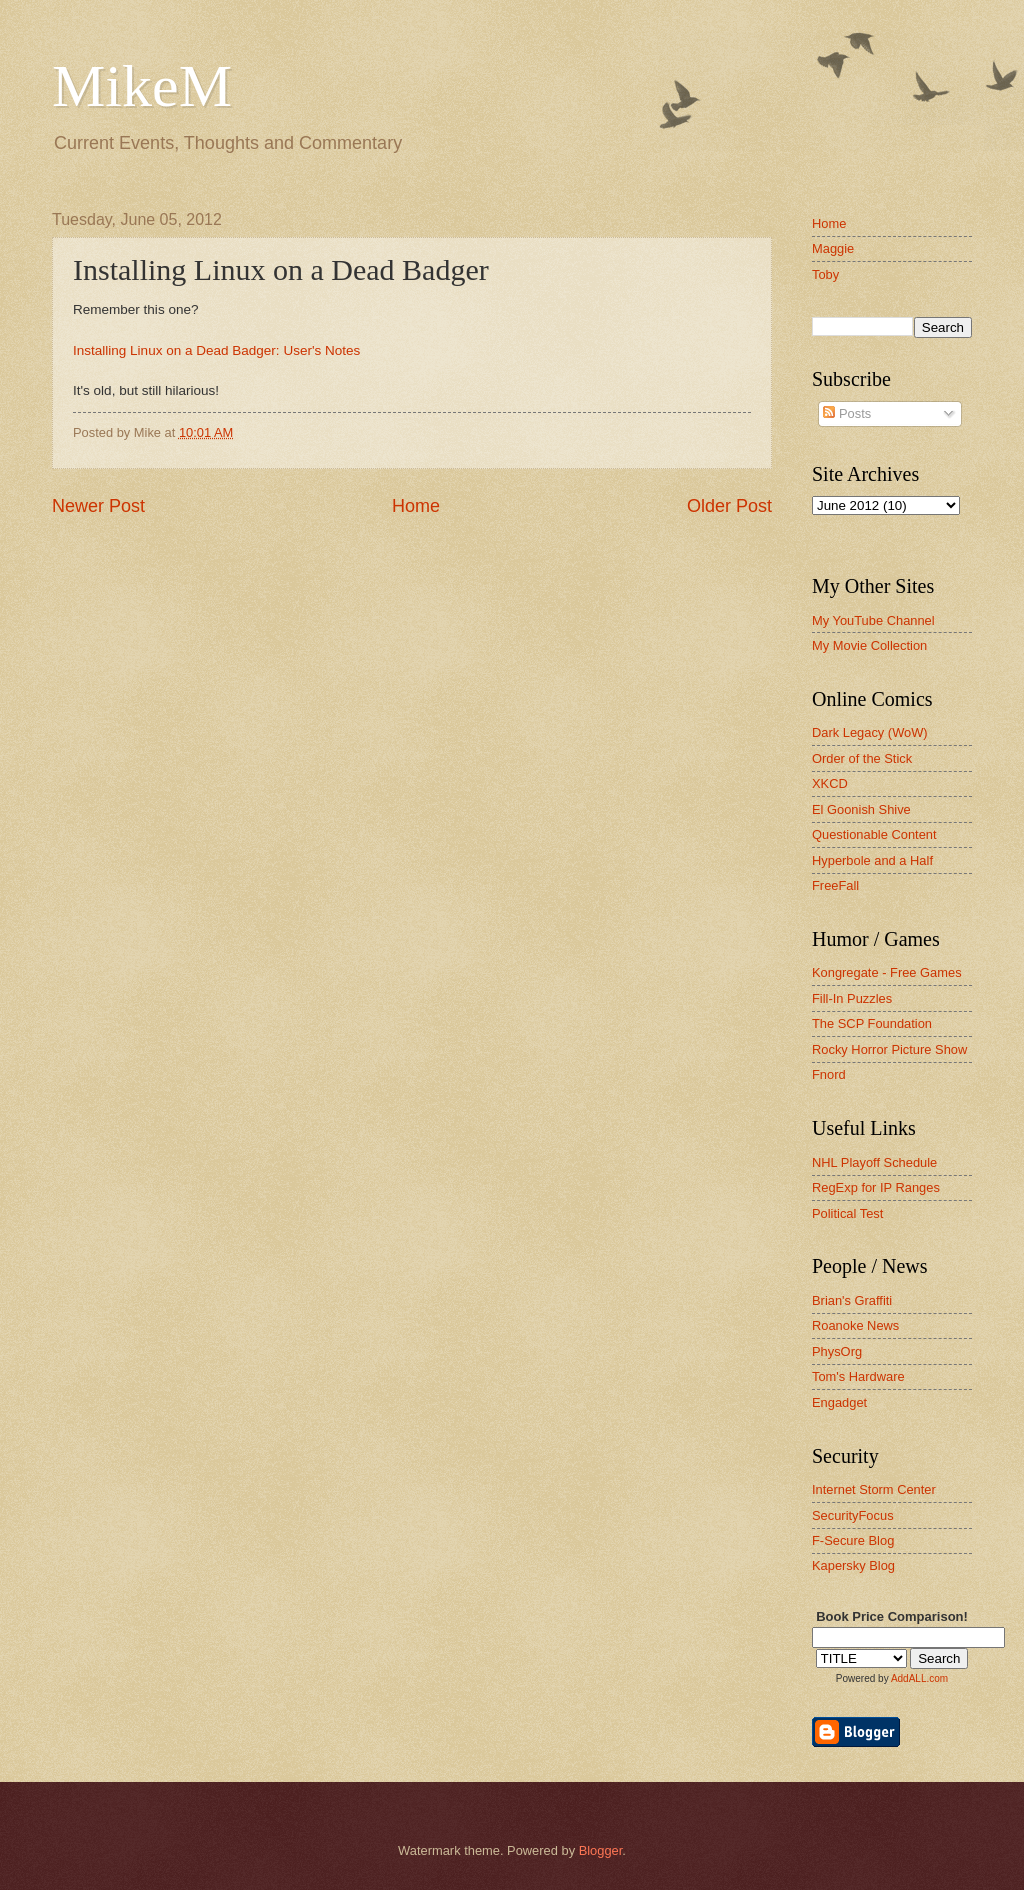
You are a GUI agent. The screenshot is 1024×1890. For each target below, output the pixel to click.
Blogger (601, 1850)
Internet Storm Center (874, 1489)
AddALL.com (919, 1678)
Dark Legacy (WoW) (870, 732)
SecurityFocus (853, 1515)
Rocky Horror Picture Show (889, 1049)
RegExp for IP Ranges (876, 1187)
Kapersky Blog (853, 1565)
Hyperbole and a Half (872, 860)
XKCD (830, 783)
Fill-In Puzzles (852, 998)
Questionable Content (874, 834)
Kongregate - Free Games (887, 972)
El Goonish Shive (861, 809)
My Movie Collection (869, 645)
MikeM (142, 86)
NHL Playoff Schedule (874, 1162)
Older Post (729, 506)
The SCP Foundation (872, 1023)
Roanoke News (855, 1325)
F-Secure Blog (853, 1540)
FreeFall (835, 885)
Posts (847, 413)
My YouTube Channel (873, 620)
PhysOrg (837, 1351)
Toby (825, 274)
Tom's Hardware (858, 1376)
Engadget (839, 1402)
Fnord (829, 1074)
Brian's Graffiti (852, 1300)
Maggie (833, 248)
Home (416, 506)
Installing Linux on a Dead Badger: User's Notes (216, 350)
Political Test (847, 1213)
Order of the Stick (862, 758)
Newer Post (98, 506)
